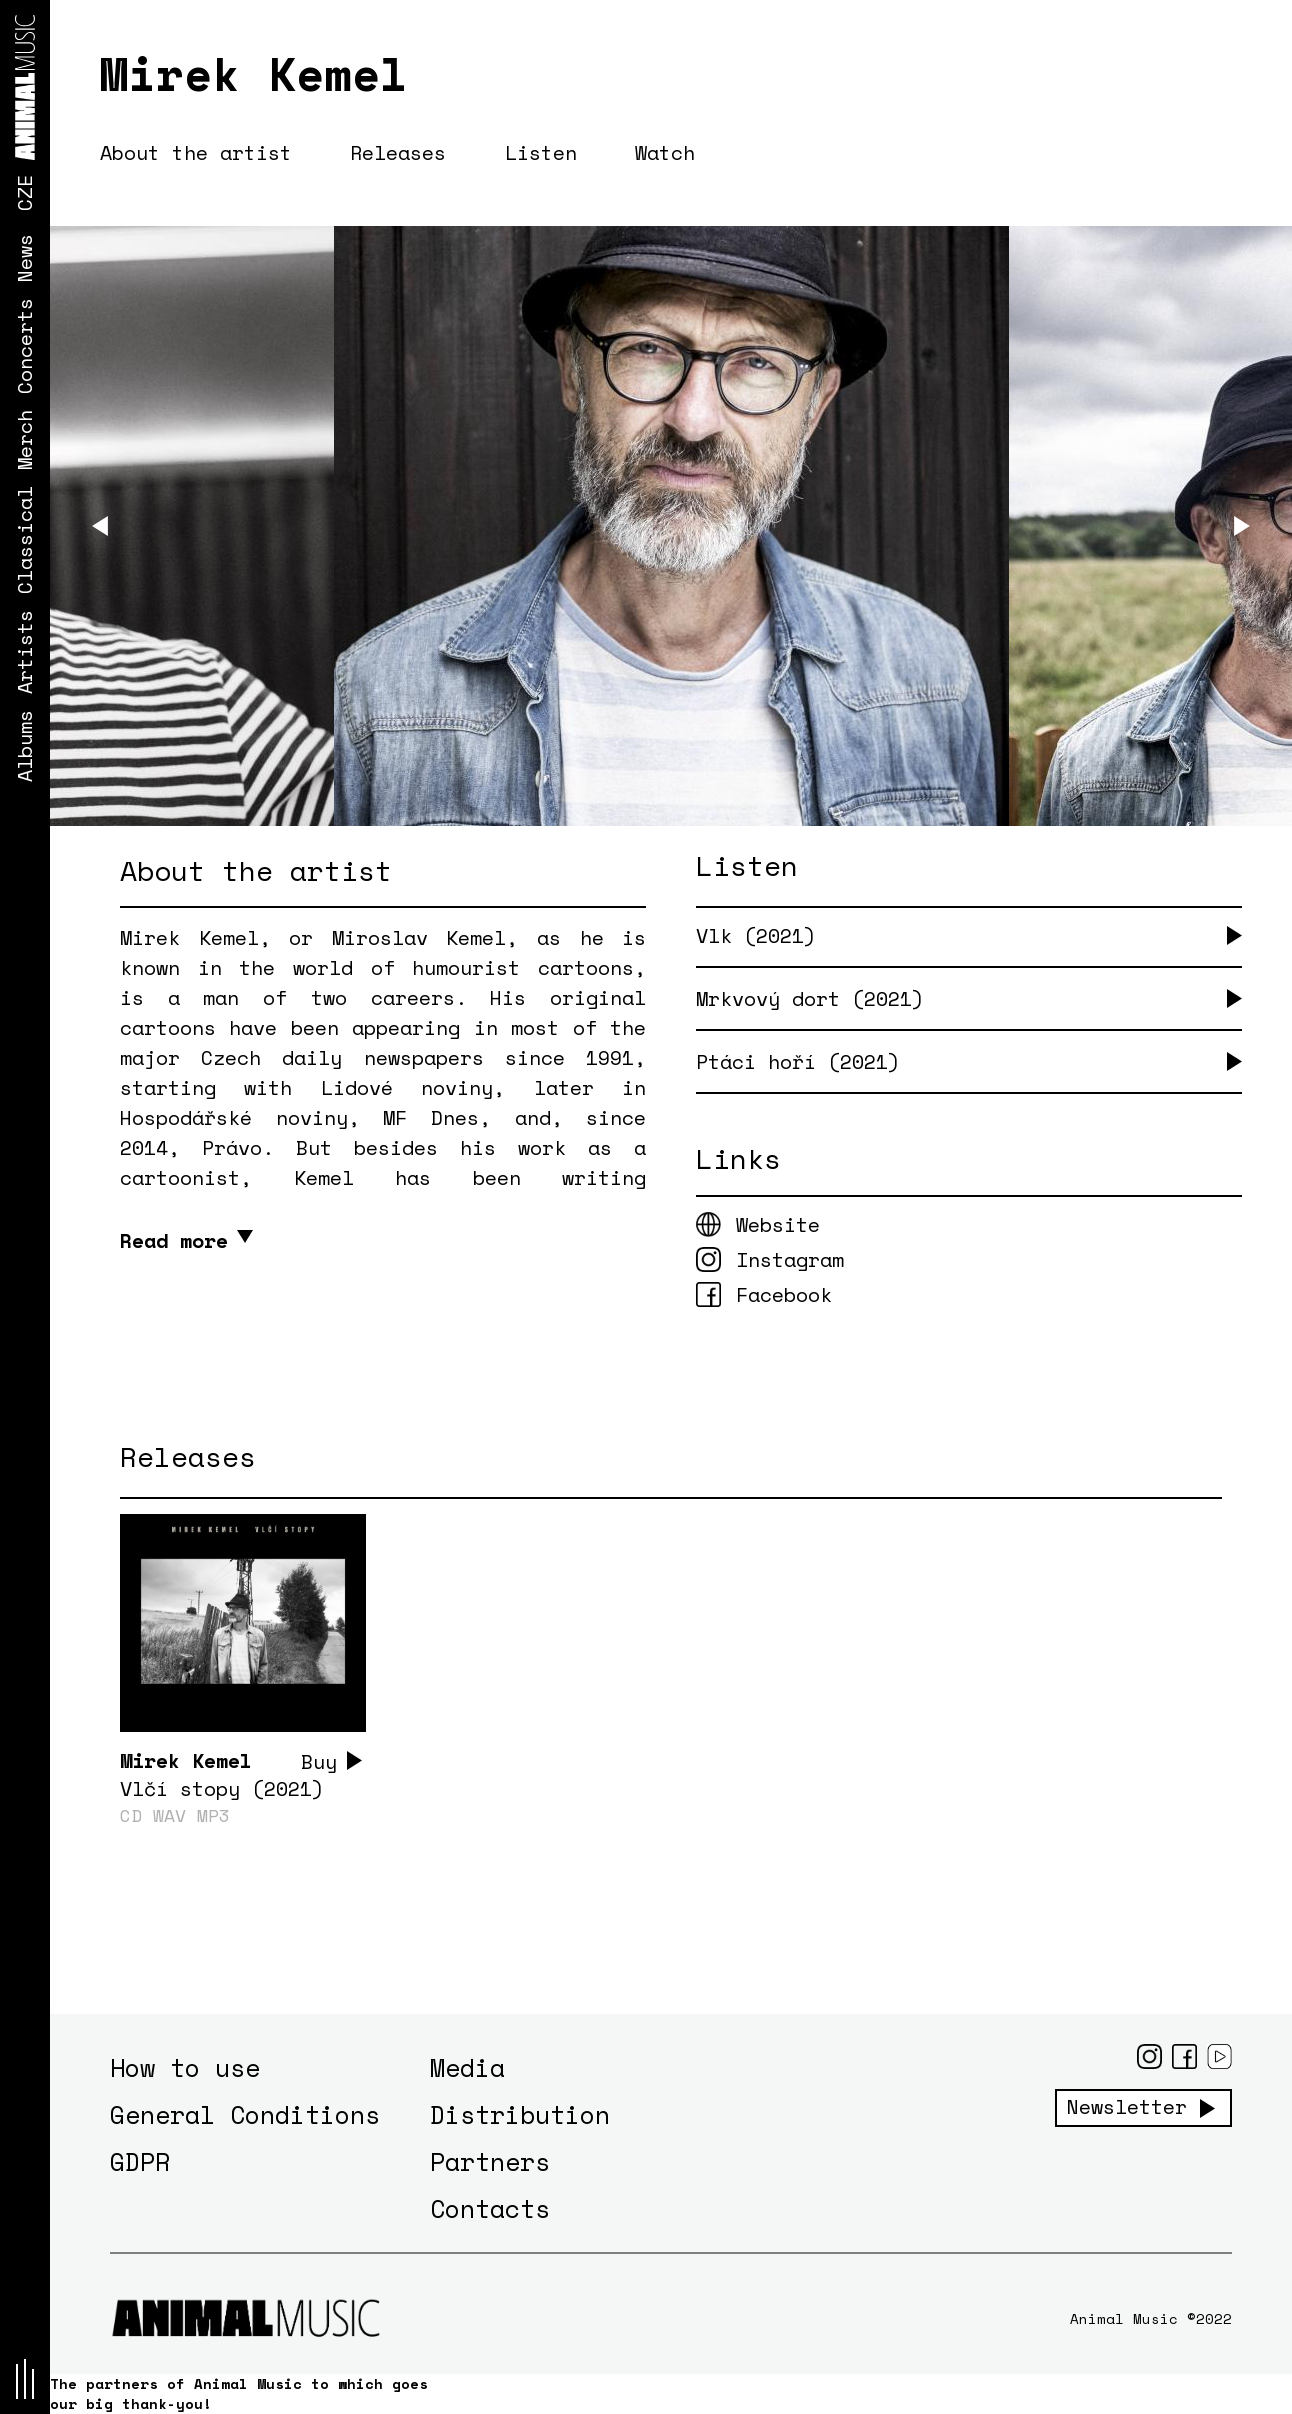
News (24, 258)
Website (778, 1224)
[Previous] (100, 527)
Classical (24, 540)
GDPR (140, 2161)
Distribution (520, 2114)
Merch (24, 440)
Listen (542, 152)
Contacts (490, 2208)
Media (467, 2067)
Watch (667, 152)
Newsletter (1127, 2107)
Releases (399, 152)
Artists (24, 652)
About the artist (196, 152)
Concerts (24, 346)
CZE (24, 193)
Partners (490, 2161)
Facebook (784, 1294)
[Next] (1242, 527)
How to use (185, 2067)
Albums (24, 746)
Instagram (790, 1259)
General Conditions (245, 2114)
